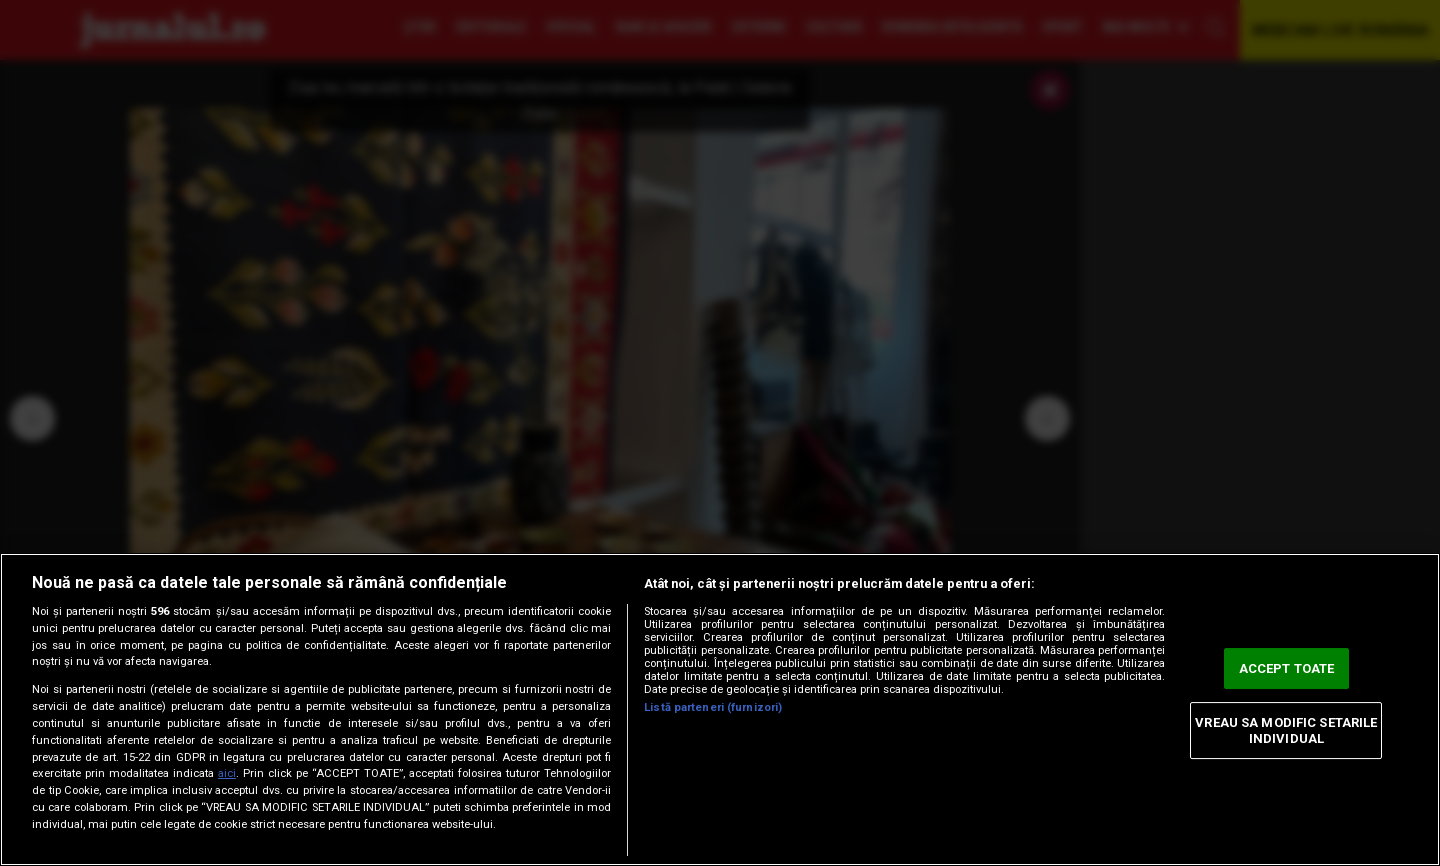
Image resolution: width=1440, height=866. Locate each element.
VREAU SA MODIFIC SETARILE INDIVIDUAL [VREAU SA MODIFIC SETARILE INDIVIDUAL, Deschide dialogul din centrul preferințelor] (1286, 730)
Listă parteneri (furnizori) (713, 707)
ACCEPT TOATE (1287, 668)
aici (227, 773)
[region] (720, 709)
